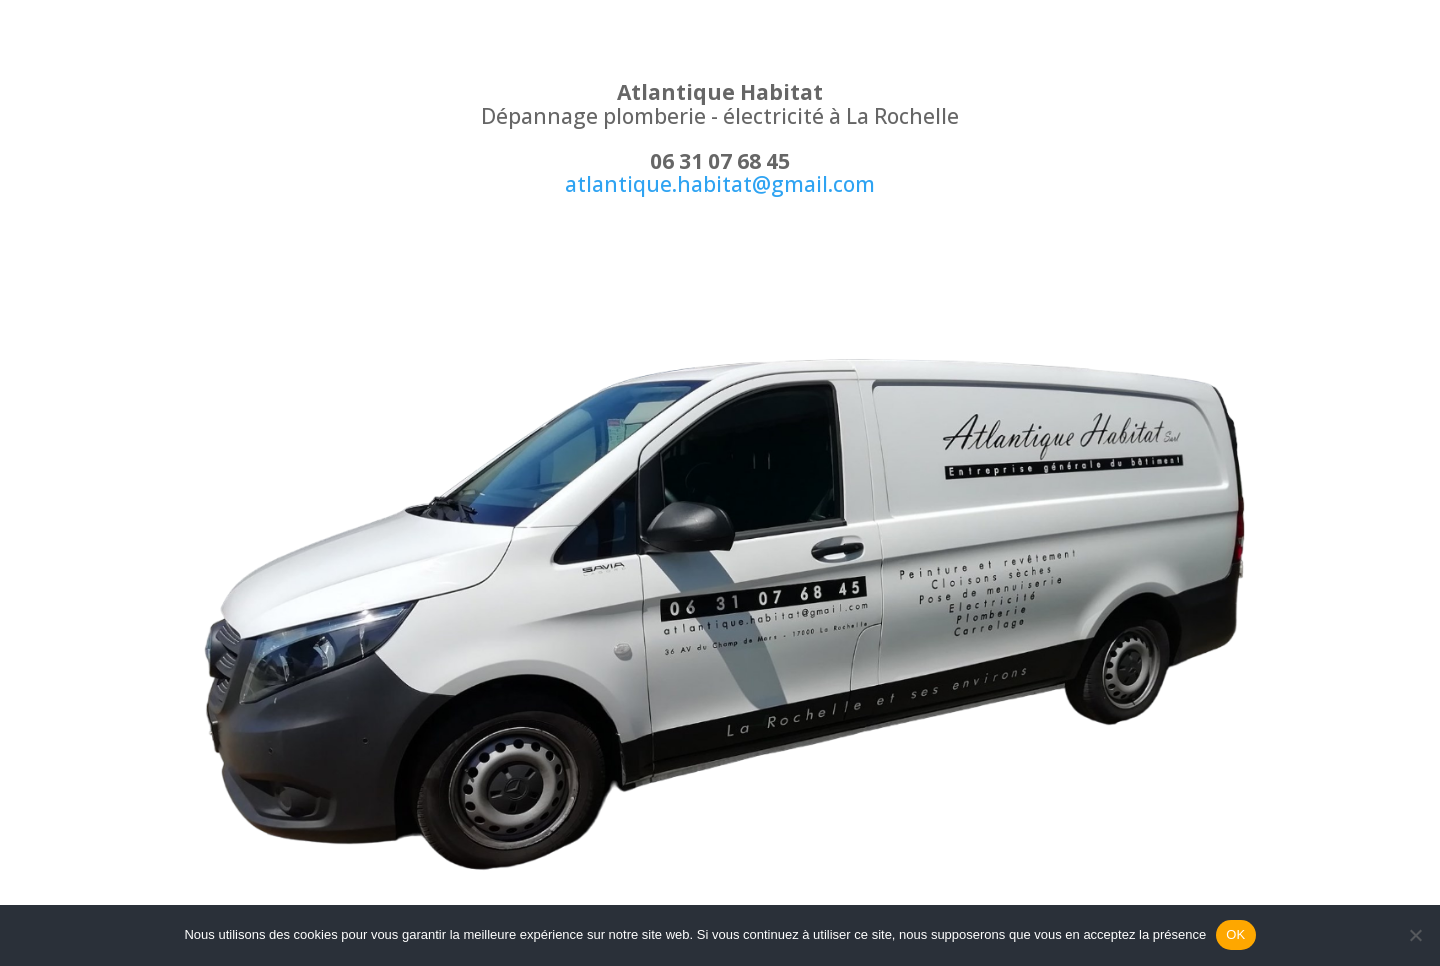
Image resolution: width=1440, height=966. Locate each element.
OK (1235, 934)
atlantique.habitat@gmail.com (720, 184)
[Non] (1415, 935)
